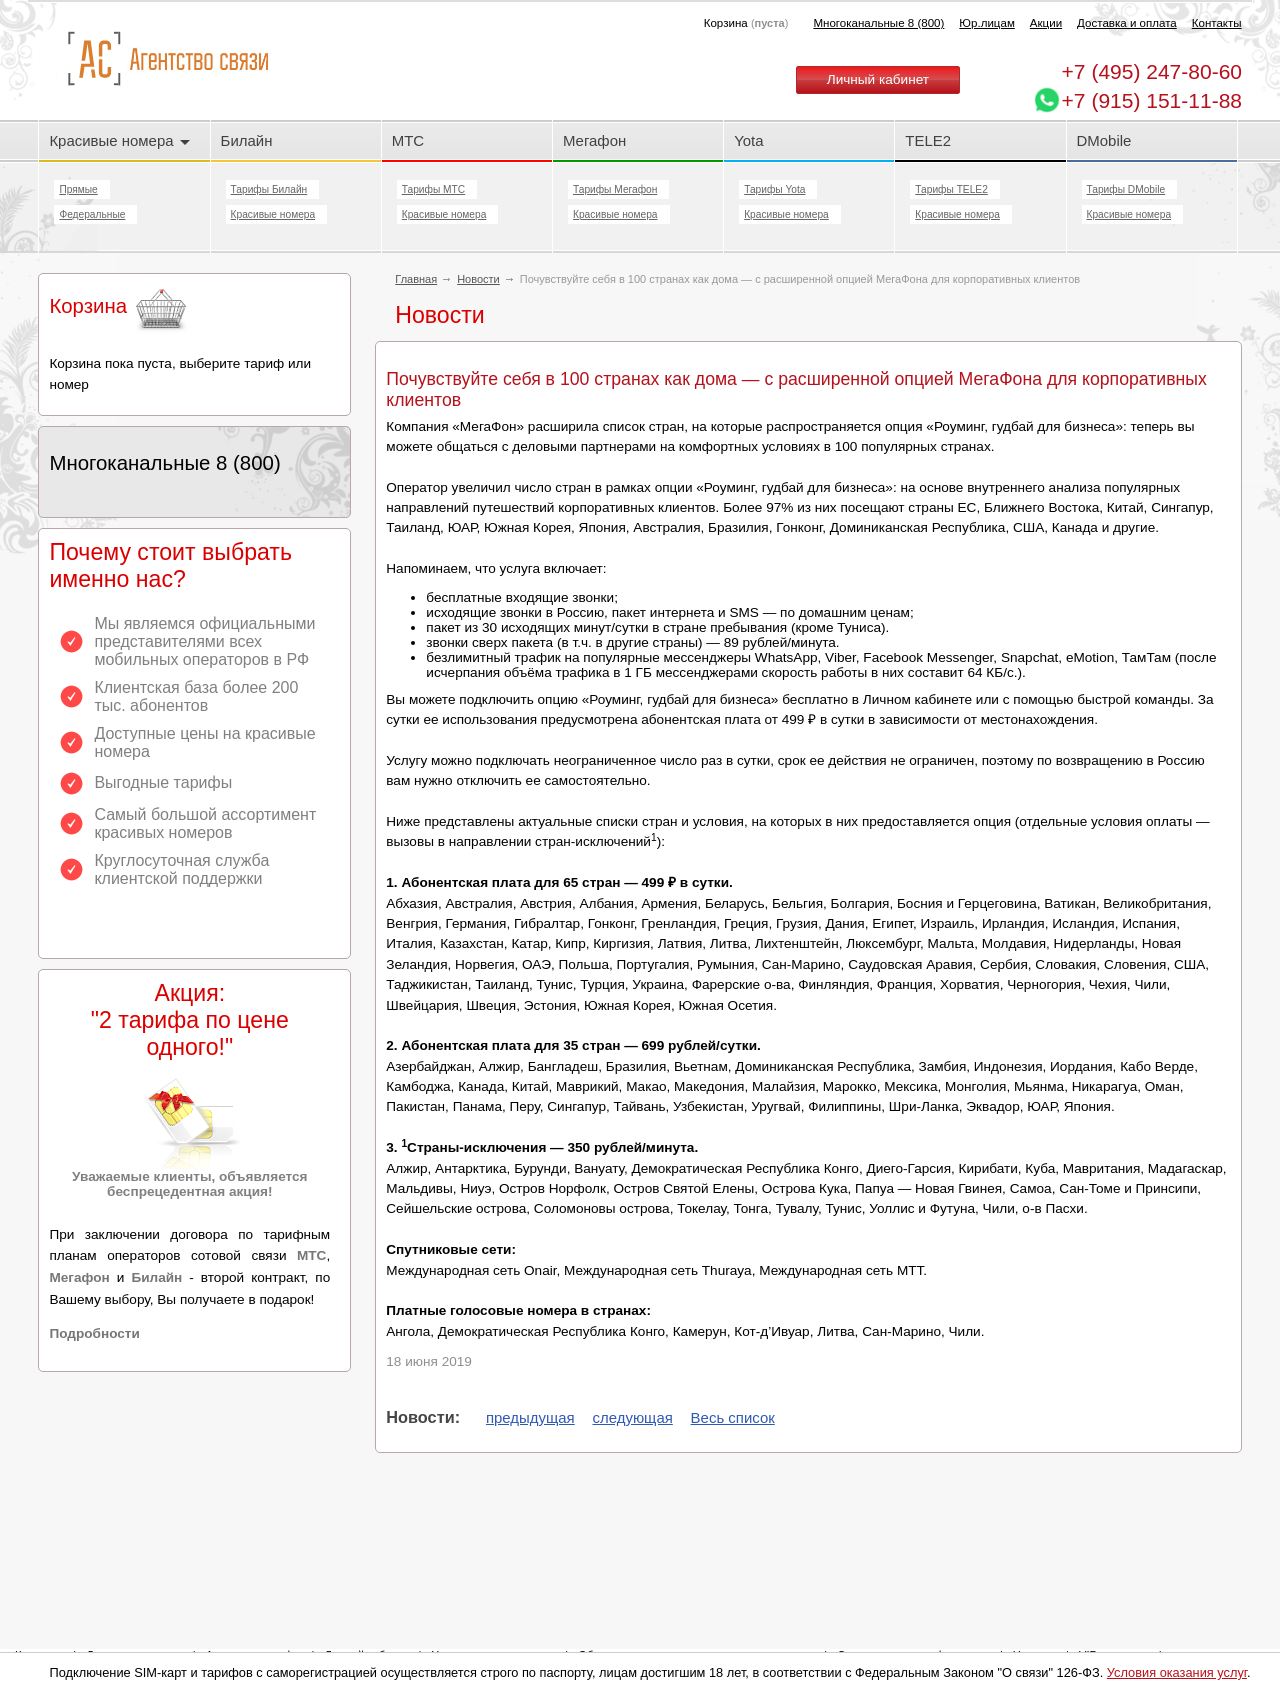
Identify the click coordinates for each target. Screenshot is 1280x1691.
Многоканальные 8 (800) (878, 23)
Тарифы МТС (433, 189)
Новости (478, 279)
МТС (408, 140)
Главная (416, 279)
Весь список (733, 1417)
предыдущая (530, 1417)
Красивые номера (119, 140)
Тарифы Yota (774, 189)
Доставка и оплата (1127, 23)
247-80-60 (1152, 71)
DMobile (1104, 140)
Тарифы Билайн (269, 189)
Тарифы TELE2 (951, 189)
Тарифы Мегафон (615, 189)
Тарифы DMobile (1126, 189)
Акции (1046, 23)
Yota (748, 140)
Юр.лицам (986, 23)
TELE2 (928, 140)
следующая (633, 1417)
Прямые (78, 189)
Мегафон (594, 140)
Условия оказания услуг (1177, 1672)
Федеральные (92, 214)
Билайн (247, 140)
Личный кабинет (878, 79)
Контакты (1217, 23)
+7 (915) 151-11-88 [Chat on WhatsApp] (1152, 100)
